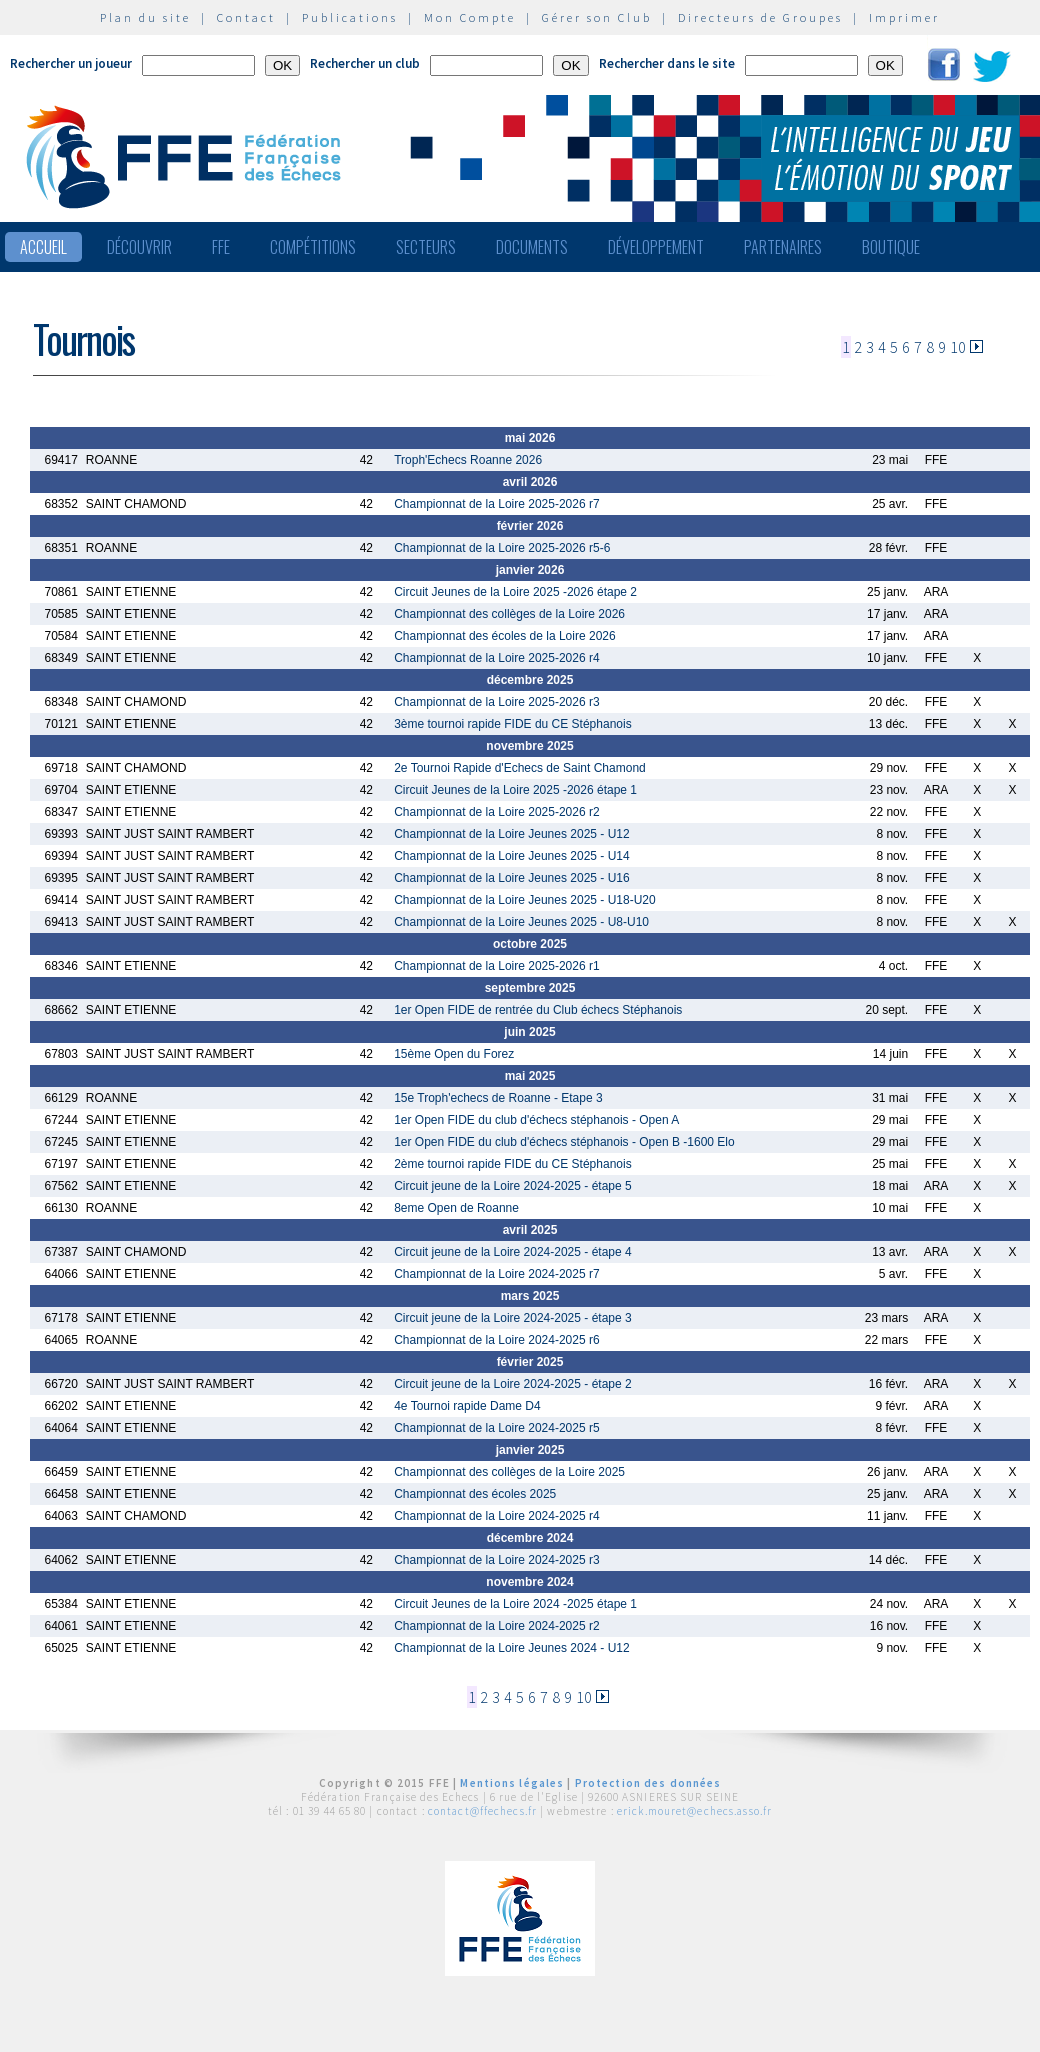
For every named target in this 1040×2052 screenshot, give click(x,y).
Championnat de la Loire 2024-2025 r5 (496, 1428)
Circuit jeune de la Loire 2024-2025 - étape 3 (513, 1318)
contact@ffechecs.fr (482, 1811)
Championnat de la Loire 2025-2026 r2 (496, 812)
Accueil (43, 247)
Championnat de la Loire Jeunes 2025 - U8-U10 (521, 922)
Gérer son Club (597, 17)
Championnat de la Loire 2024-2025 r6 (496, 1340)
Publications (350, 17)
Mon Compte (470, 17)
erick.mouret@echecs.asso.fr (694, 1811)
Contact (246, 17)
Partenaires (783, 247)
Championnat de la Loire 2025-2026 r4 (496, 658)
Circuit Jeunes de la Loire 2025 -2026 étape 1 (515, 790)
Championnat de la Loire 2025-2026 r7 (496, 504)
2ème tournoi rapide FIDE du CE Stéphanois (512, 1164)
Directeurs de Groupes (760, 17)
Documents (532, 247)
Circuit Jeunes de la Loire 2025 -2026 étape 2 (515, 592)
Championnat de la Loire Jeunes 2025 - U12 (512, 834)
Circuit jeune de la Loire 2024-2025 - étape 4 (513, 1252)
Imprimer (904, 17)
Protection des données (648, 1783)
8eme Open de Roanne (456, 1208)
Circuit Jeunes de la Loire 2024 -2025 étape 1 (515, 1604)
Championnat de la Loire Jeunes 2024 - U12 (512, 1648)
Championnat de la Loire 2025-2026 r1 (496, 966)
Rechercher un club (365, 63)
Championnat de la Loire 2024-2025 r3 (496, 1560)
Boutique (891, 247)
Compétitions (313, 247)
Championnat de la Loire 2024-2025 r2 (496, 1626)
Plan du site (145, 17)
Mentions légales (512, 1783)
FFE (221, 247)
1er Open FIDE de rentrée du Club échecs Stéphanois (538, 1010)
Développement (656, 247)
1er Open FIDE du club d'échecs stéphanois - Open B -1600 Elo (564, 1142)
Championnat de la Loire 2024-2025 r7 (496, 1274)
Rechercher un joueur (71, 63)
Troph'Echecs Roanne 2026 (468, 460)
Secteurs (426, 247)
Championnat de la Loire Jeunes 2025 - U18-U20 (525, 900)
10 (958, 347)
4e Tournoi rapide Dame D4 (467, 1406)
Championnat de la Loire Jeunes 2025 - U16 (512, 878)
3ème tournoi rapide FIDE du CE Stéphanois (512, 724)
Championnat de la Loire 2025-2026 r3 (496, 702)
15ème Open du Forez (454, 1054)
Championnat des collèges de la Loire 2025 (509, 1472)
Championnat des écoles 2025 (475, 1494)
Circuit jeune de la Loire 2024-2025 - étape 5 (513, 1186)
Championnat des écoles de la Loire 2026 (504, 636)
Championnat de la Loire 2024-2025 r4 (496, 1516)
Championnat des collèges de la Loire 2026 (509, 614)
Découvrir (139, 247)
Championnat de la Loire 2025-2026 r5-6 (502, 548)
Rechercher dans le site (667, 63)
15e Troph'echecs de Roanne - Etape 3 (498, 1098)
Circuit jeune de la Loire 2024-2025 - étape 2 (513, 1384)
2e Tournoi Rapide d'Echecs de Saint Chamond (520, 768)
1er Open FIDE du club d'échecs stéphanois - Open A (536, 1120)
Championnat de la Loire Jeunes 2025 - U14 (512, 856)
